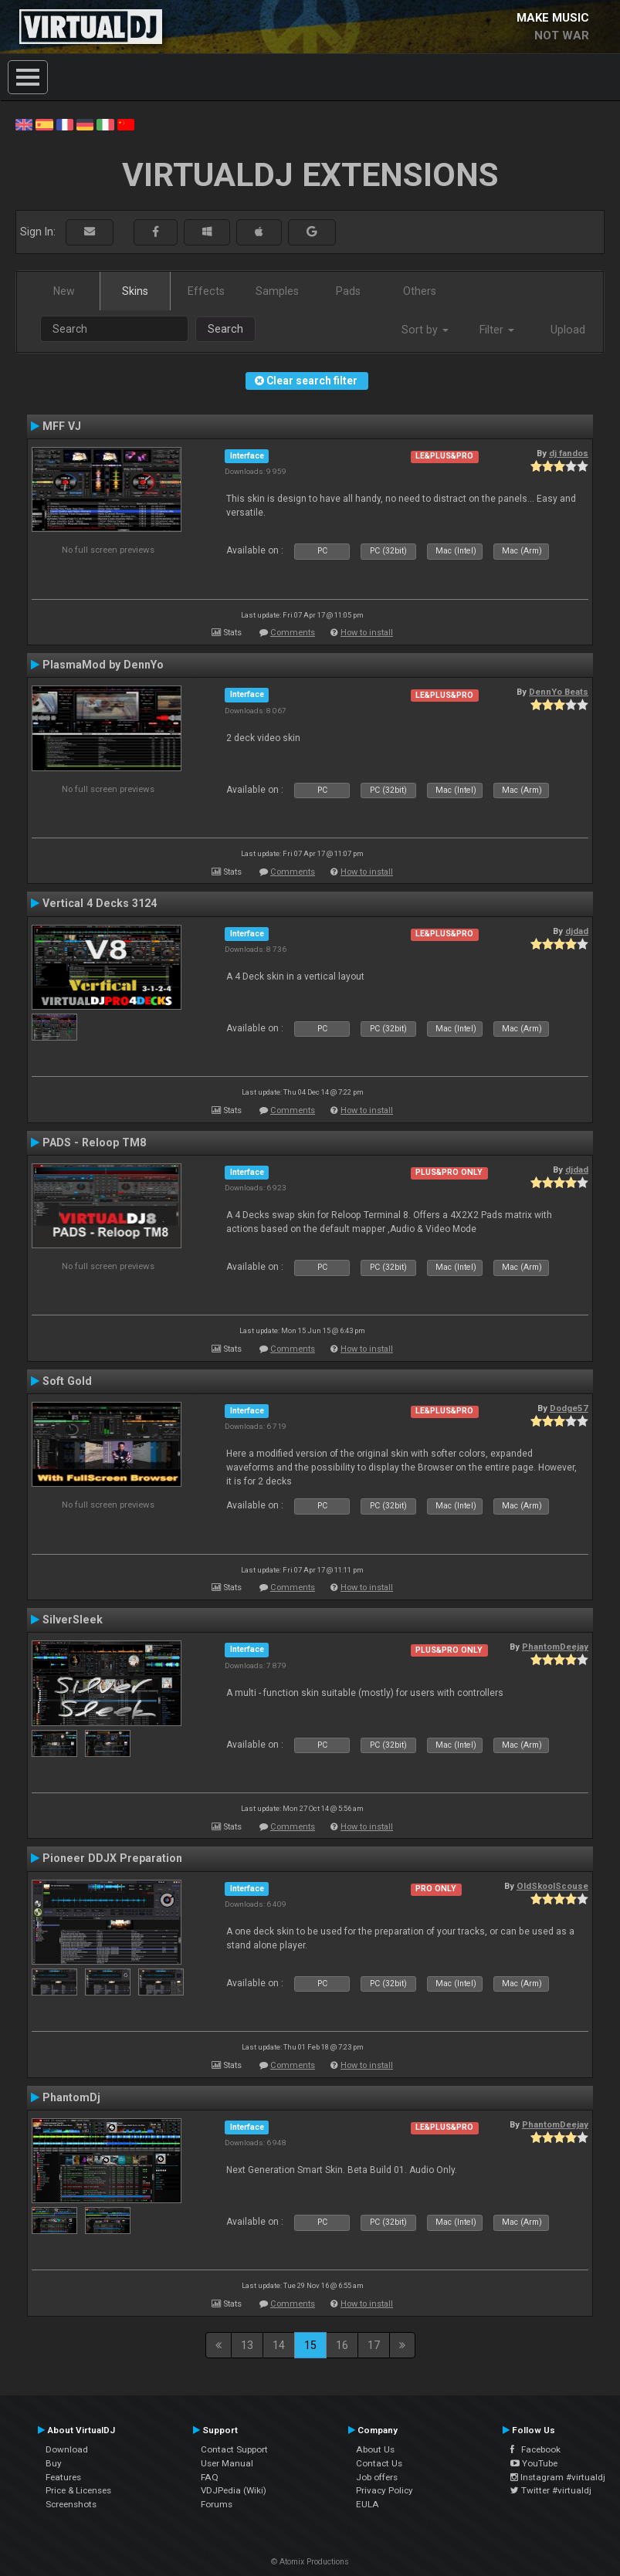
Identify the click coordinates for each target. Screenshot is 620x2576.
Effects (206, 291)
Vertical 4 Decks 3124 (99, 903)
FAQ (210, 2477)
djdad (576, 931)
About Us (375, 2449)
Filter (496, 329)
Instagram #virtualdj (557, 2477)
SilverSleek (72, 1619)
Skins (135, 291)
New (64, 291)
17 (374, 2345)
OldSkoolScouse (552, 1885)
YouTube (533, 2463)
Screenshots (71, 2504)
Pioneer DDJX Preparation (112, 1858)
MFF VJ (61, 426)
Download (67, 2449)
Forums (216, 2504)
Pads (348, 291)
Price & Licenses (78, 2490)
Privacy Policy (384, 2490)
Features (63, 2477)
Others (419, 291)
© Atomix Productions (310, 2562)
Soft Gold (67, 1381)
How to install (366, 633)
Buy (54, 2463)
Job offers (377, 2477)
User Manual (227, 2463)
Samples (277, 291)
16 (342, 2345)
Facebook (535, 2449)
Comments (292, 633)
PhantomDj (71, 2097)
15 (310, 2345)
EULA (367, 2504)
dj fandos (568, 453)
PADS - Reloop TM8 (94, 1142)
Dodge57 (569, 1408)
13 (247, 2345)
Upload (568, 329)
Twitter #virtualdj (550, 2490)
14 (279, 2345)
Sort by (425, 329)
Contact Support (234, 2449)
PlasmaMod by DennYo (103, 664)
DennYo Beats (558, 691)
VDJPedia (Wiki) (233, 2490)
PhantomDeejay (555, 1646)
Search (225, 329)
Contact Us (379, 2463)
